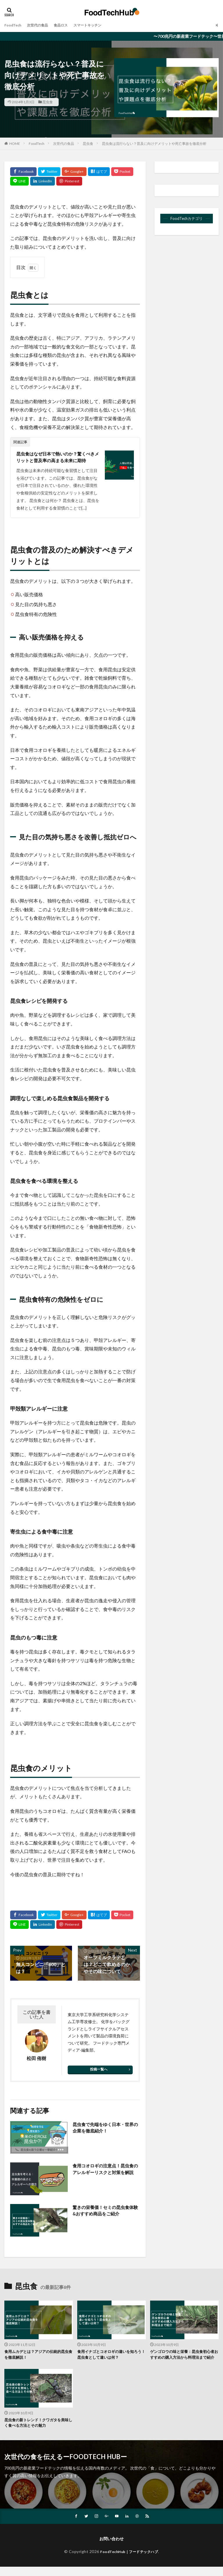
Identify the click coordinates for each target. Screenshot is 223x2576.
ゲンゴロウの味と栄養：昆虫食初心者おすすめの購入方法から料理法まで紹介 (182, 2358)
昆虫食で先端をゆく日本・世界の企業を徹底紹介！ (105, 2128)
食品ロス (68, 25)
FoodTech (14, 25)
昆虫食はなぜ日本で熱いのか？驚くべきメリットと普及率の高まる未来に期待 (58, 457)
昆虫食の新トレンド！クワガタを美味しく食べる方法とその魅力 (36, 2430)
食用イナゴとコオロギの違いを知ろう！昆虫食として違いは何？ (109, 2355)
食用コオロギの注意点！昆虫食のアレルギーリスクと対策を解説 (105, 2173)
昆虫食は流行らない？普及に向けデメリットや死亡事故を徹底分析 (154, 143)
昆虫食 (47, 102)
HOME (14, 143)
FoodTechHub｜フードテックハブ (129, 2560)
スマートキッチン (98, 25)
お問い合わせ (111, 2547)
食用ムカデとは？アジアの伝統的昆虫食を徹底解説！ (36, 2355)
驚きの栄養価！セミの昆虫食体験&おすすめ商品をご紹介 (105, 2211)
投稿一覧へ (98, 2070)
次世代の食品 (42, 25)
